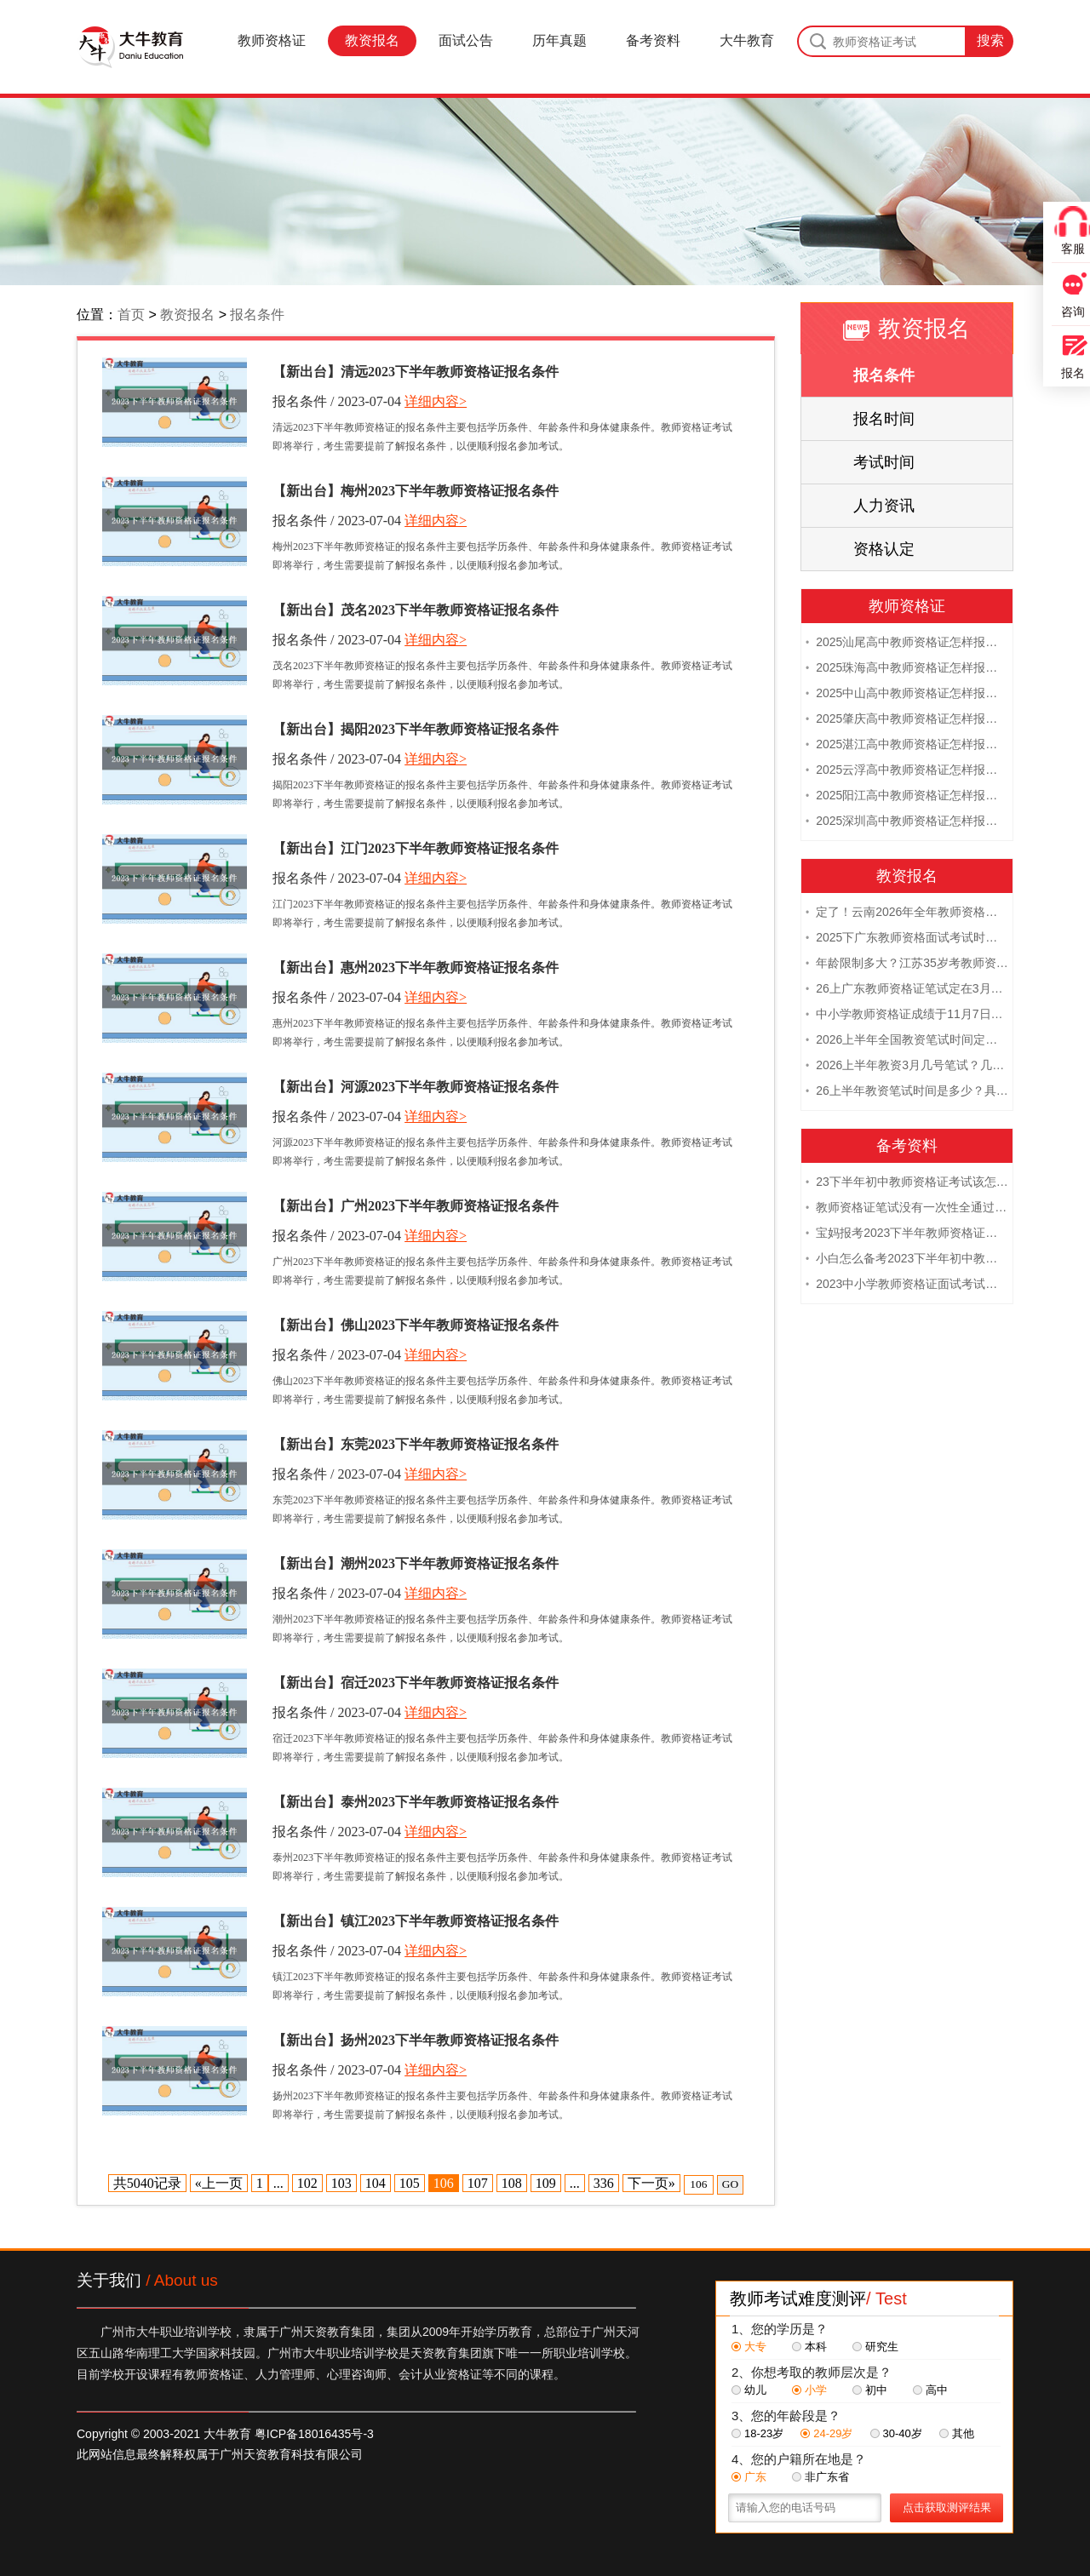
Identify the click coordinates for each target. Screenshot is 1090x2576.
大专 (748, 2346)
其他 (956, 2433)
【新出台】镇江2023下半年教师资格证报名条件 (415, 1921)
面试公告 (466, 40)
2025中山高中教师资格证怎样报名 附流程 (907, 693)
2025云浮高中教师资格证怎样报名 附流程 (907, 769)
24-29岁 (826, 2433)
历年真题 (559, 40)
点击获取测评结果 (947, 2507)
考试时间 (884, 462)
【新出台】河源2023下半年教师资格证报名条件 (415, 1086)
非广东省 (820, 2476)
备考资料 (653, 40)
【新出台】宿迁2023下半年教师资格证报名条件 (415, 1682)
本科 (809, 2346)
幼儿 (748, 2390)
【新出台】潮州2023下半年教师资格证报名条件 (415, 1563)
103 (341, 2183)
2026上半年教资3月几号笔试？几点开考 (907, 1065)
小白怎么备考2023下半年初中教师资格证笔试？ (907, 1258)
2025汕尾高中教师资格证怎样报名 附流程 (907, 642)
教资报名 (372, 40)
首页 (131, 314)
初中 (869, 2390)
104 (375, 2183)
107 (478, 2183)
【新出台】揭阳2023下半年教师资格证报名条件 (415, 729)
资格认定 (884, 549)
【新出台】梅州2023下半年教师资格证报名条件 (415, 491)
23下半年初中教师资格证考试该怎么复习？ (907, 1181)
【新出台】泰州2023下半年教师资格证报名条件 (415, 1802)
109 (546, 2183)
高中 (930, 2390)
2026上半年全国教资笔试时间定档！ (907, 1039)
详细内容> (435, 401)
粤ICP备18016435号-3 (314, 2434)
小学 (809, 2390)
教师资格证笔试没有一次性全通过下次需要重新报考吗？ (907, 1207)
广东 (748, 2476)
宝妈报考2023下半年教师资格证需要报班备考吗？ (907, 1232)
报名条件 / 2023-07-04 (336, 401)
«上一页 (219, 2183)
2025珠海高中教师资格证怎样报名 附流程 (907, 667)
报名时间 (884, 418)
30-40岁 (896, 2433)
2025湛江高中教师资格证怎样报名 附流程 (907, 744)
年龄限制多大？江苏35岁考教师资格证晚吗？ (907, 963)
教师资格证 (272, 40)
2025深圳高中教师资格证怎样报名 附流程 (907, 820)
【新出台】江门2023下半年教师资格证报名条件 (415, 848)
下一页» (651, 2183)
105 (409, 2183)
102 (307, 2183)
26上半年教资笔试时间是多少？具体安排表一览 (907, 1090)
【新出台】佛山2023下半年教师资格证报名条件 (415, 1325)
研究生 (875, 2346)
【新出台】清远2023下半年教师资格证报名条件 (415, 371)
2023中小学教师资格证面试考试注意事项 (907, 1284)
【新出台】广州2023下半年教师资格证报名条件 (415, 1206)
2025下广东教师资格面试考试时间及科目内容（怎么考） (907, 937)
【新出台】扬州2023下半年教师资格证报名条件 (415, 2040)
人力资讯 (884, 505)
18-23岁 (757, 2433)
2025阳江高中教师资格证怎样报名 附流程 (907, 795)
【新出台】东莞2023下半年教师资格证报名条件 (415, 1444)
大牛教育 (747, 40)
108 (512, 2183)
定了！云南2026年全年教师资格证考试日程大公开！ (907, 912)
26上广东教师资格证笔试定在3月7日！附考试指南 (907, 988)
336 (604, 2183)
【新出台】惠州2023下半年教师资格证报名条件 (415, 967)
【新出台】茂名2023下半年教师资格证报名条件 (415, 610)
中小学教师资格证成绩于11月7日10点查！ (907, 1014)
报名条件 (257, 314)
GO (730, 2184)
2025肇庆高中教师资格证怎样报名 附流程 (907, 718)
